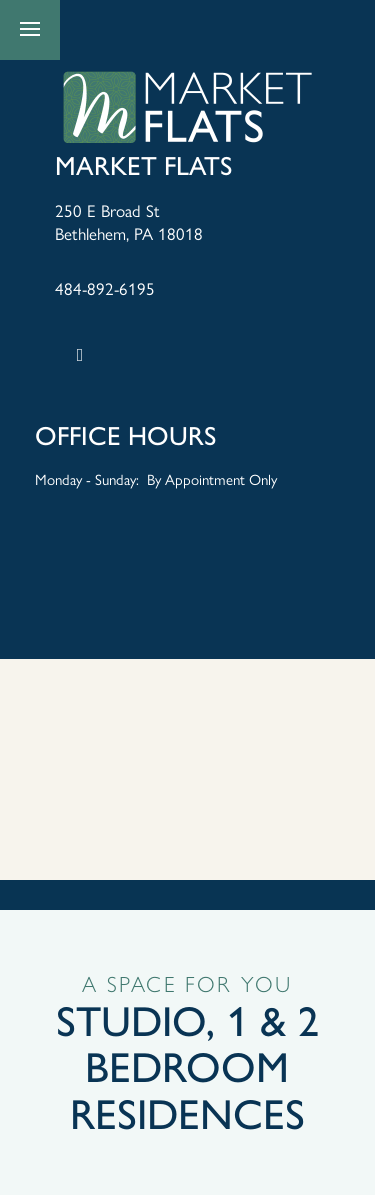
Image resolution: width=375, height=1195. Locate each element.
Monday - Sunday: (87, 478)
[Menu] (30, 30)
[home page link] (188, 107)
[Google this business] (80, 355)
